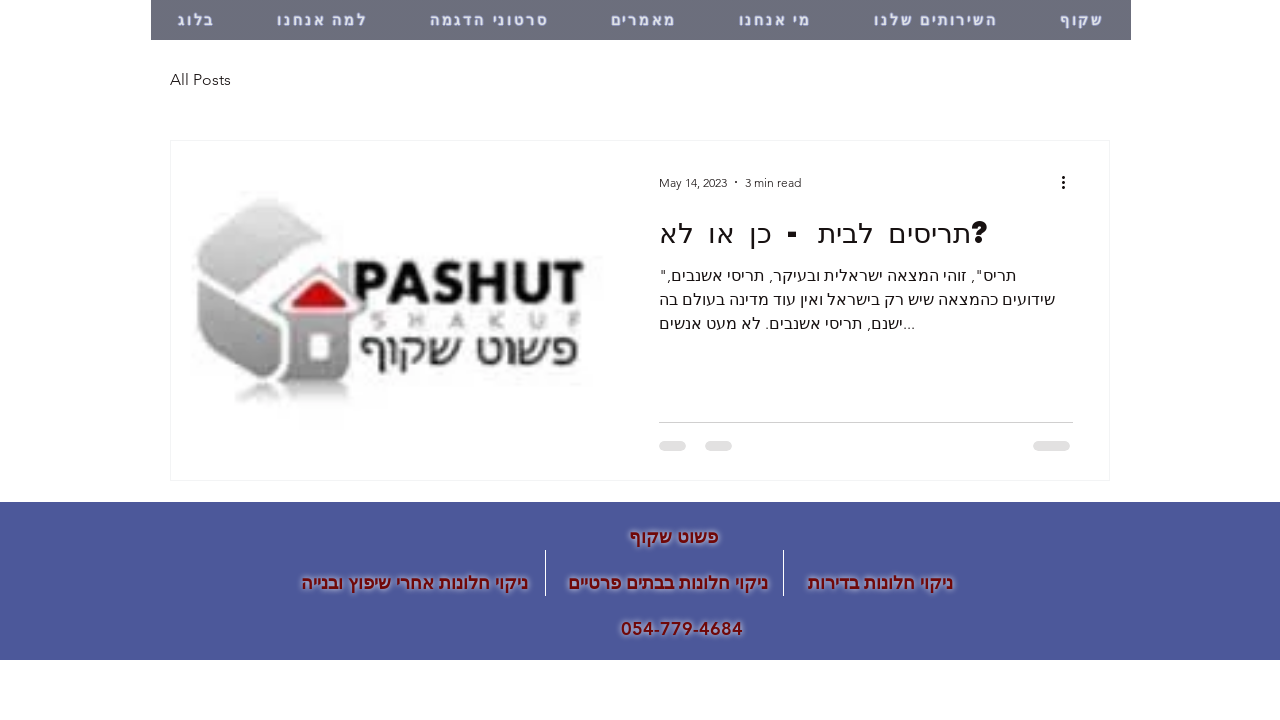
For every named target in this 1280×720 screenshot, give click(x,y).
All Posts (200, 79)
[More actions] (1070, 182)
